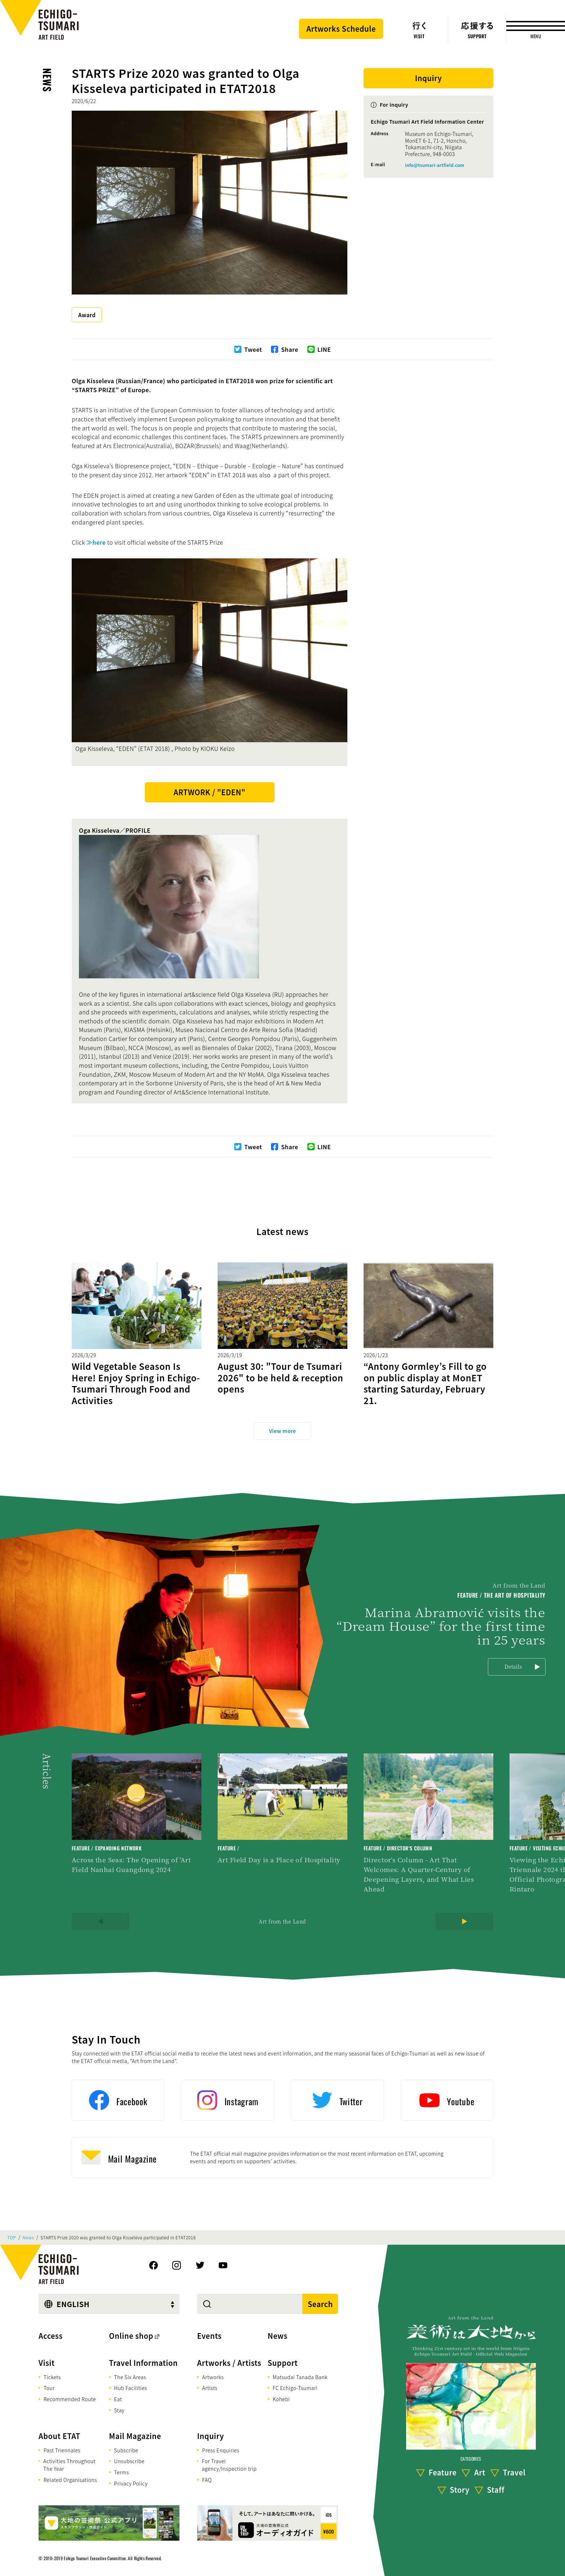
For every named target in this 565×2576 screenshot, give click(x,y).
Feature (442, 2472)
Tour (49, 2387)
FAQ (207, 2479)
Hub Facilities (130, 2387)
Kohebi (281, 2399)
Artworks (213, 2377)
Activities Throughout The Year (69, 2464)
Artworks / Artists (229, 2363)
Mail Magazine (135, 2436)
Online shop (131, 2336)
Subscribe (126, 2450)
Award (86, 315)
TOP (11, 2237)
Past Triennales (62, 2450)
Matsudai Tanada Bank (300, 2377)
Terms (121, 2472)
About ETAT (59, 2436)
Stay (119, 2410)
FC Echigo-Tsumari (295, 2387)
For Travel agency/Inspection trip (229, 2464)
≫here (96, 542)
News (47, 80)
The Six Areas (130, 2377)
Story (460, 2489)
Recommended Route (70, 2399)
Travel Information (143, 2363)
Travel (514, 2472)
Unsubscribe (129, 2461)
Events (209, 2336)
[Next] (464, 1921)
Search (320, 2304)
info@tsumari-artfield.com (434, 165)
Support (283, 2363)
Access (51, 2336)
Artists (209, 2387)
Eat (118, 2399)
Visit (47, 2363)
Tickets (52, 2377)
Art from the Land (282, 1921)
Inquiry (210, 2436)
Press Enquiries (220, 2450)
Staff (495, 2489)
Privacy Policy (131, 2483)
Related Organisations (70, 2479)
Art (479, 2472)
